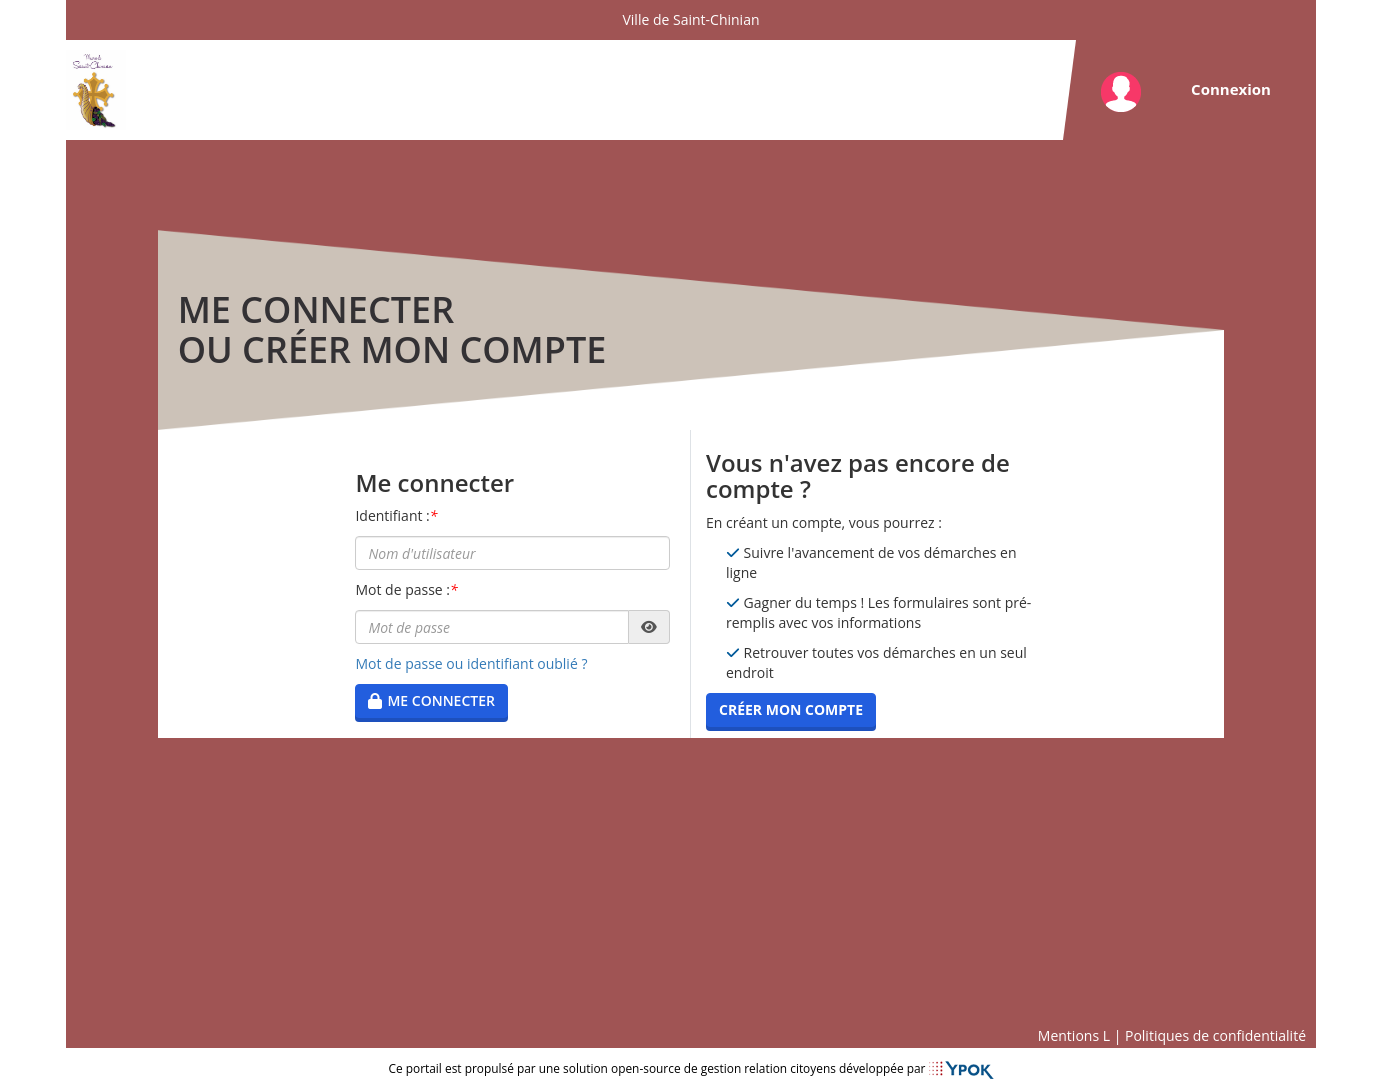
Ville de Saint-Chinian (690, 19)
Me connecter (431, 700)
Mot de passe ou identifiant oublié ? (471, 663)
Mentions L (1074, 1035)
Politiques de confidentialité (1215, 1035)
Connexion (1231, 89)
